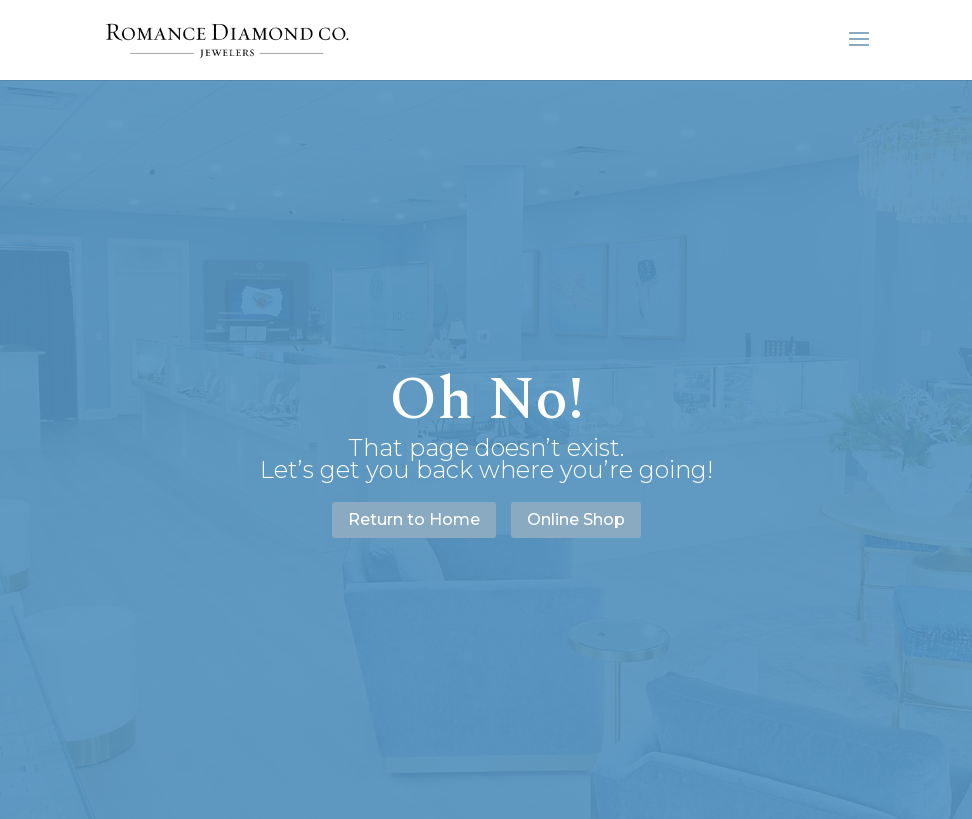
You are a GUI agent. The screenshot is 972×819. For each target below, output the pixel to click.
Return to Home (414, 519)
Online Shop (576, 519)
